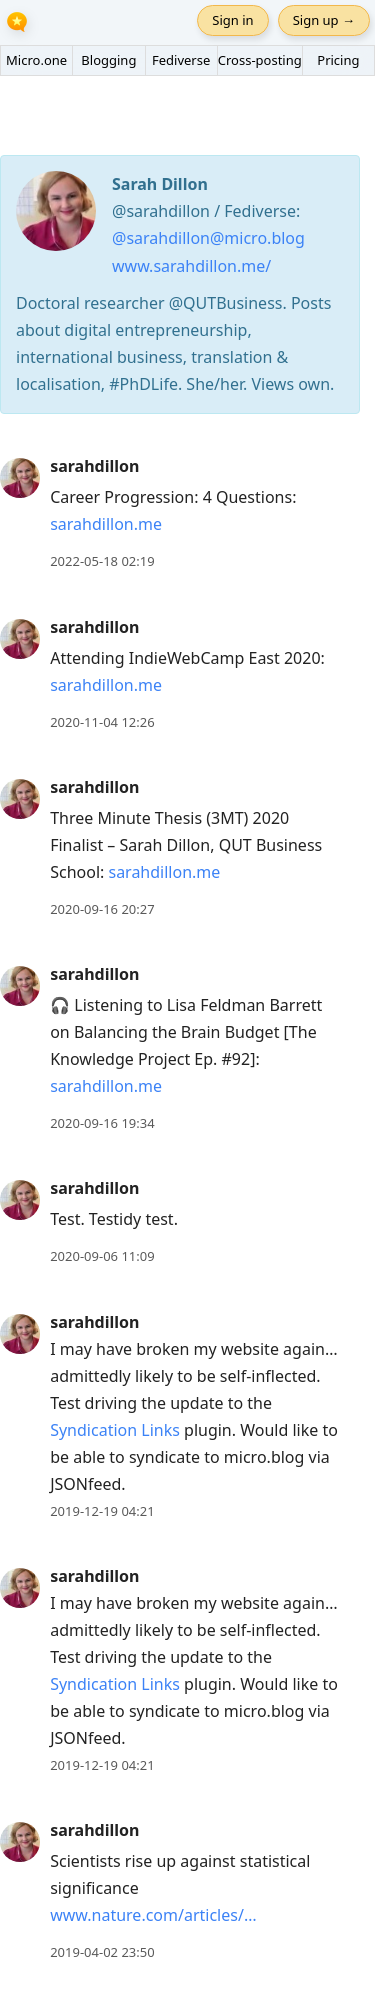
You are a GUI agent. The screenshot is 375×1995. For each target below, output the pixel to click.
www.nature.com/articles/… (153, 1915)
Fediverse (181, 60)
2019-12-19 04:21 (102, 1511)
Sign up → (324, 20)
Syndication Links (115, 1430)
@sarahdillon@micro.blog (208, 238)
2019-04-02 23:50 (102, 1952)
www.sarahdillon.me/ (191, 266)
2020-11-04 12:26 (102, 722)
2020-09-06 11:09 (102, 1256)
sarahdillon (94, 466)
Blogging (108, 60)
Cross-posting (260, 60)
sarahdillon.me (106, 524)
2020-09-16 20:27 (102, 909)
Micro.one (36, 60)
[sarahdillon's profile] (20, 477)
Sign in (232, 20)
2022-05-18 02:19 (102, 561)
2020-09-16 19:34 (102, 1123)
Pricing (338, 60)
